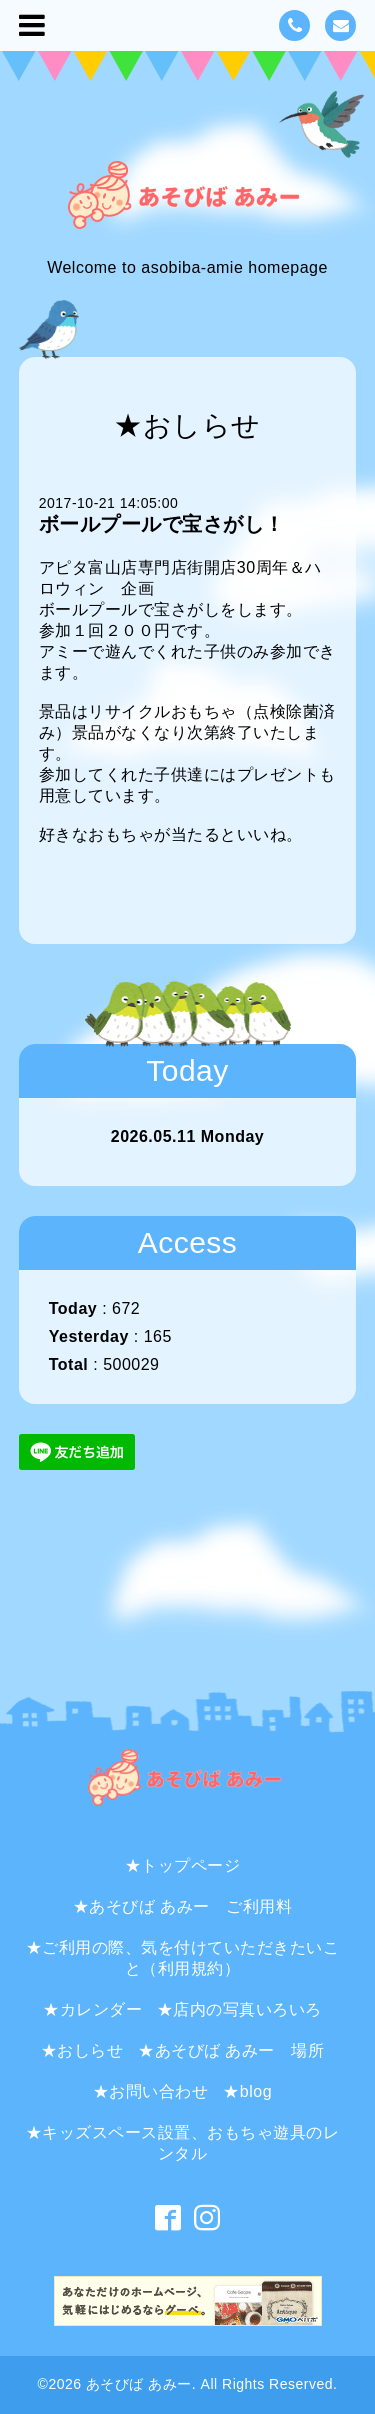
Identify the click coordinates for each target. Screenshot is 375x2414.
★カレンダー (92, 2009)
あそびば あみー (139, 2384)
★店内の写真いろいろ (239, 2009)
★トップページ (183, 1865)
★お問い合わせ (151, 2091)
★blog (247, 2091)
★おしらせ (82, 2050)
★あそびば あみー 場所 (231, 2050)
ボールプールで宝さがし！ (162, 524)
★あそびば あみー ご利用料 (182, 1906)
